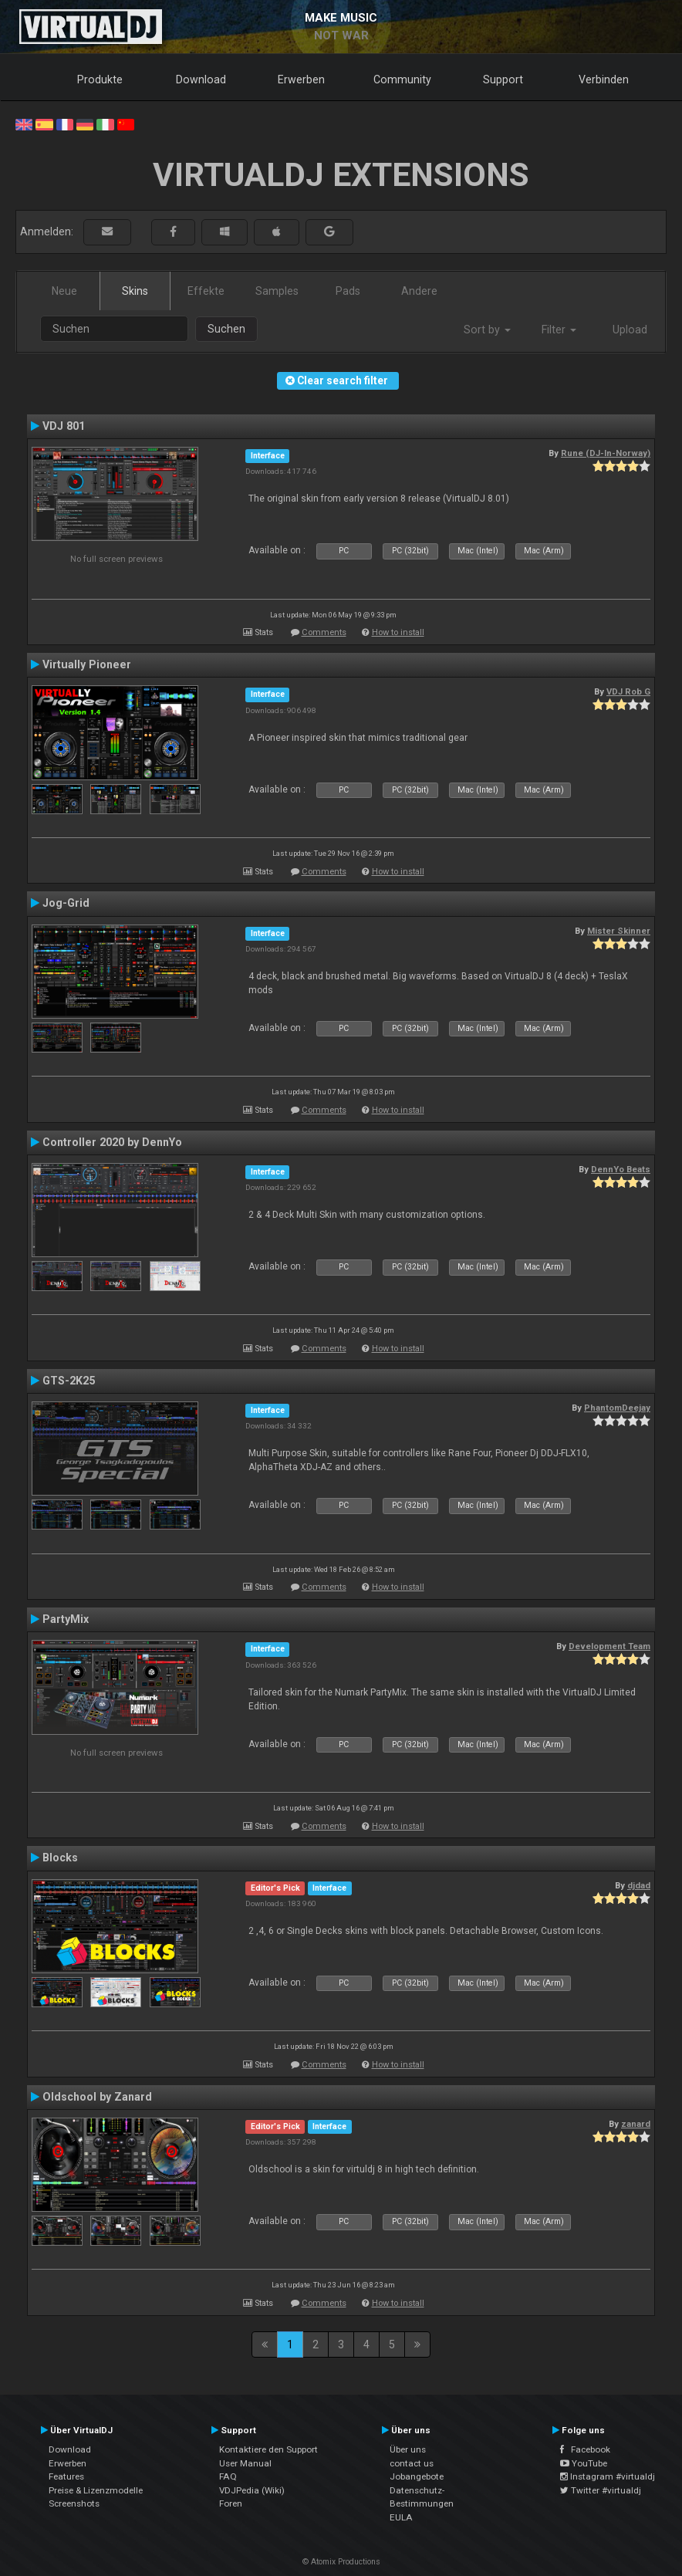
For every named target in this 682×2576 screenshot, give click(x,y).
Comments (324, 632)
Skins (135, 291)
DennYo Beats (620, 1169)
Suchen (226, 329)
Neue (64, 291)
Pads (348, 291)
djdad (638, 1885)
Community (402, 79)
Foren (230, 2503)
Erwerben (301, 79)
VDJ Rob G (628, 691)
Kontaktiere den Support (268, 2449)
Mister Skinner (618, 930)
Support (503, 79)
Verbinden (604, 79)
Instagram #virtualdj (607, 2476)
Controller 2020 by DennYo (112, 1142)
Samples (277, 291)
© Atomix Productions (341, 2562)
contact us (412, 2463)
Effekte (206, 291)
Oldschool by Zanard (97, 2097)
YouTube (583, 2463)
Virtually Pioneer (86, 664)
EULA (401, 2517)
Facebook (585, 2449)
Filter (559, 329)
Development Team (609, 1646)
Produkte (100, 79)
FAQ (228, 2476)
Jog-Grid (65, 903)
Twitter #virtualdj (600, 2490)
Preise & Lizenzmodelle (96, 2490)
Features (66, 2476)
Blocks (60, 1857)
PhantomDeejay (617, 1407)
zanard (635, 2123)
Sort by (487, 329)
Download (201, 79)
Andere (419, 291)
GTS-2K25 (68, 1380)
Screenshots (74, 2503)
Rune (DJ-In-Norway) (605, 453)
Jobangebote (417, 2476)
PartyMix (65, 1619)
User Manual (245, 2463)
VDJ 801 (63, 426)
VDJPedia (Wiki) (252, 2490)
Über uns (408, 2449)
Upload (630, 329)
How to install (398, 632)
